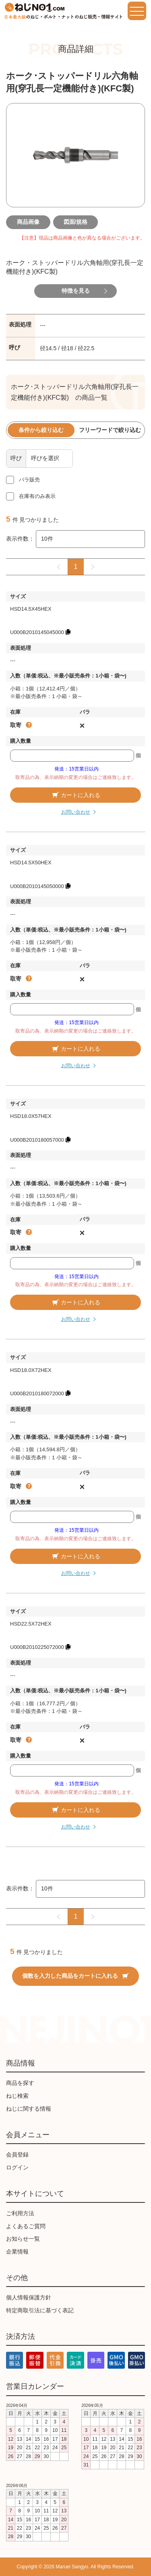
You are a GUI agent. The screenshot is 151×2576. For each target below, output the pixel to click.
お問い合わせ (75, 812)
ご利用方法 (20, 2213)
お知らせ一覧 (23, 2238)
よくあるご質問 (26, 2226)
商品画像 (28, 222)
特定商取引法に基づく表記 (40, 2310)
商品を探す (20, 2083)
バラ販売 (29, 480)
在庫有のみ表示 (37, 496)
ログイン (17, 2167)
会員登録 (17, 2154)
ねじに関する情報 (28, 2108)
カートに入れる (75, 795)
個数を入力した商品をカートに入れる (75, 1976)
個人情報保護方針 (28, 2297)
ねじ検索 (17, 2096)
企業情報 (17, 2251)
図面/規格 (76, 222)
